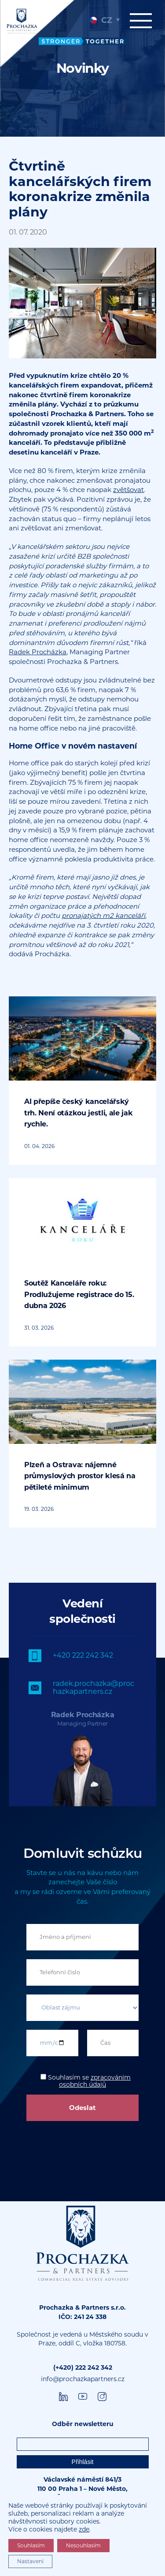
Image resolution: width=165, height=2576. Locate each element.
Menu (141, 20)
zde (84, 2529)
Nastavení (30, 2561)
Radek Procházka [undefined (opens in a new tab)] (37, 652)
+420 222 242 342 (83, 1655)
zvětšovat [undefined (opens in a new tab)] (128, 489)
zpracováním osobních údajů (95, 2080)
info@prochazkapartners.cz (83, 2379)
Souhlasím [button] (31, 2545)
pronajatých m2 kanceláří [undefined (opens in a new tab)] (103, 915)
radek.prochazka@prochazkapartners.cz (93, 1687)
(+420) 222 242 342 (82, 2367)
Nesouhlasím (83, 2545)
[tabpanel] (82, 68)
